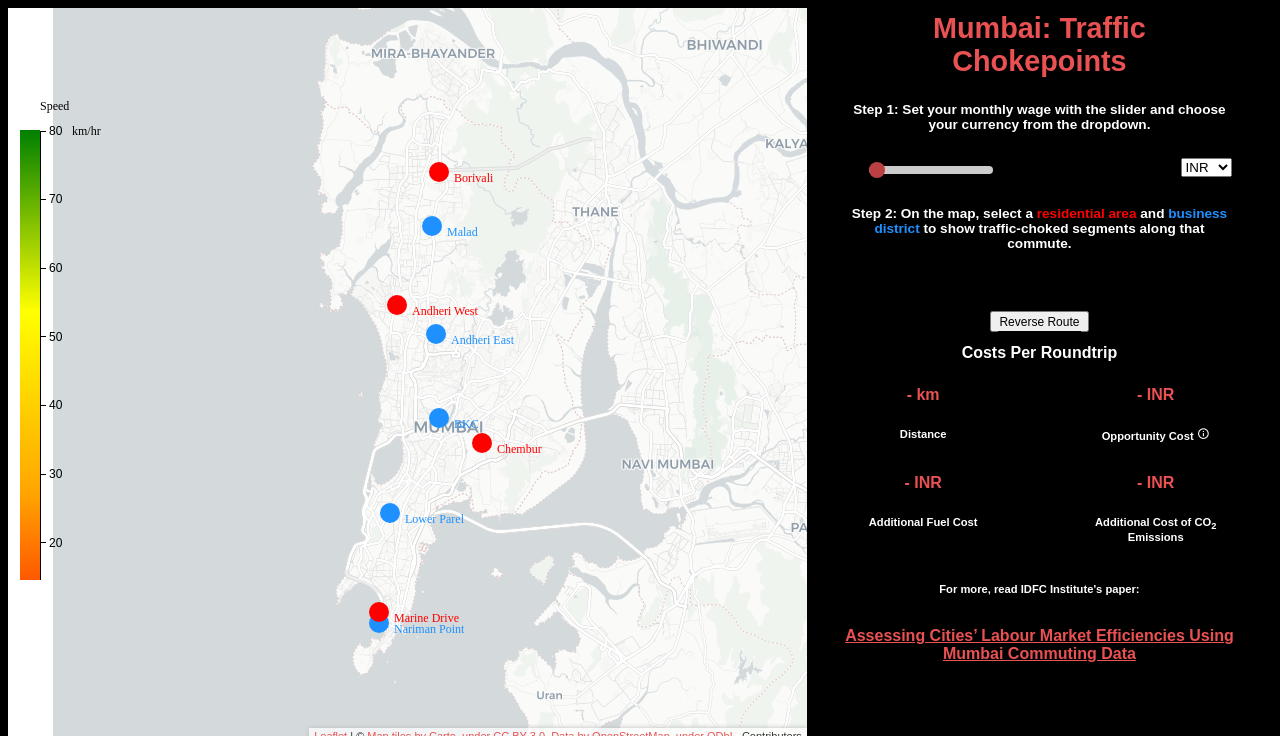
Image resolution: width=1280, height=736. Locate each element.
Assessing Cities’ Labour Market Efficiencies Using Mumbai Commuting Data (1039, 644)
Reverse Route (1039, 322)
